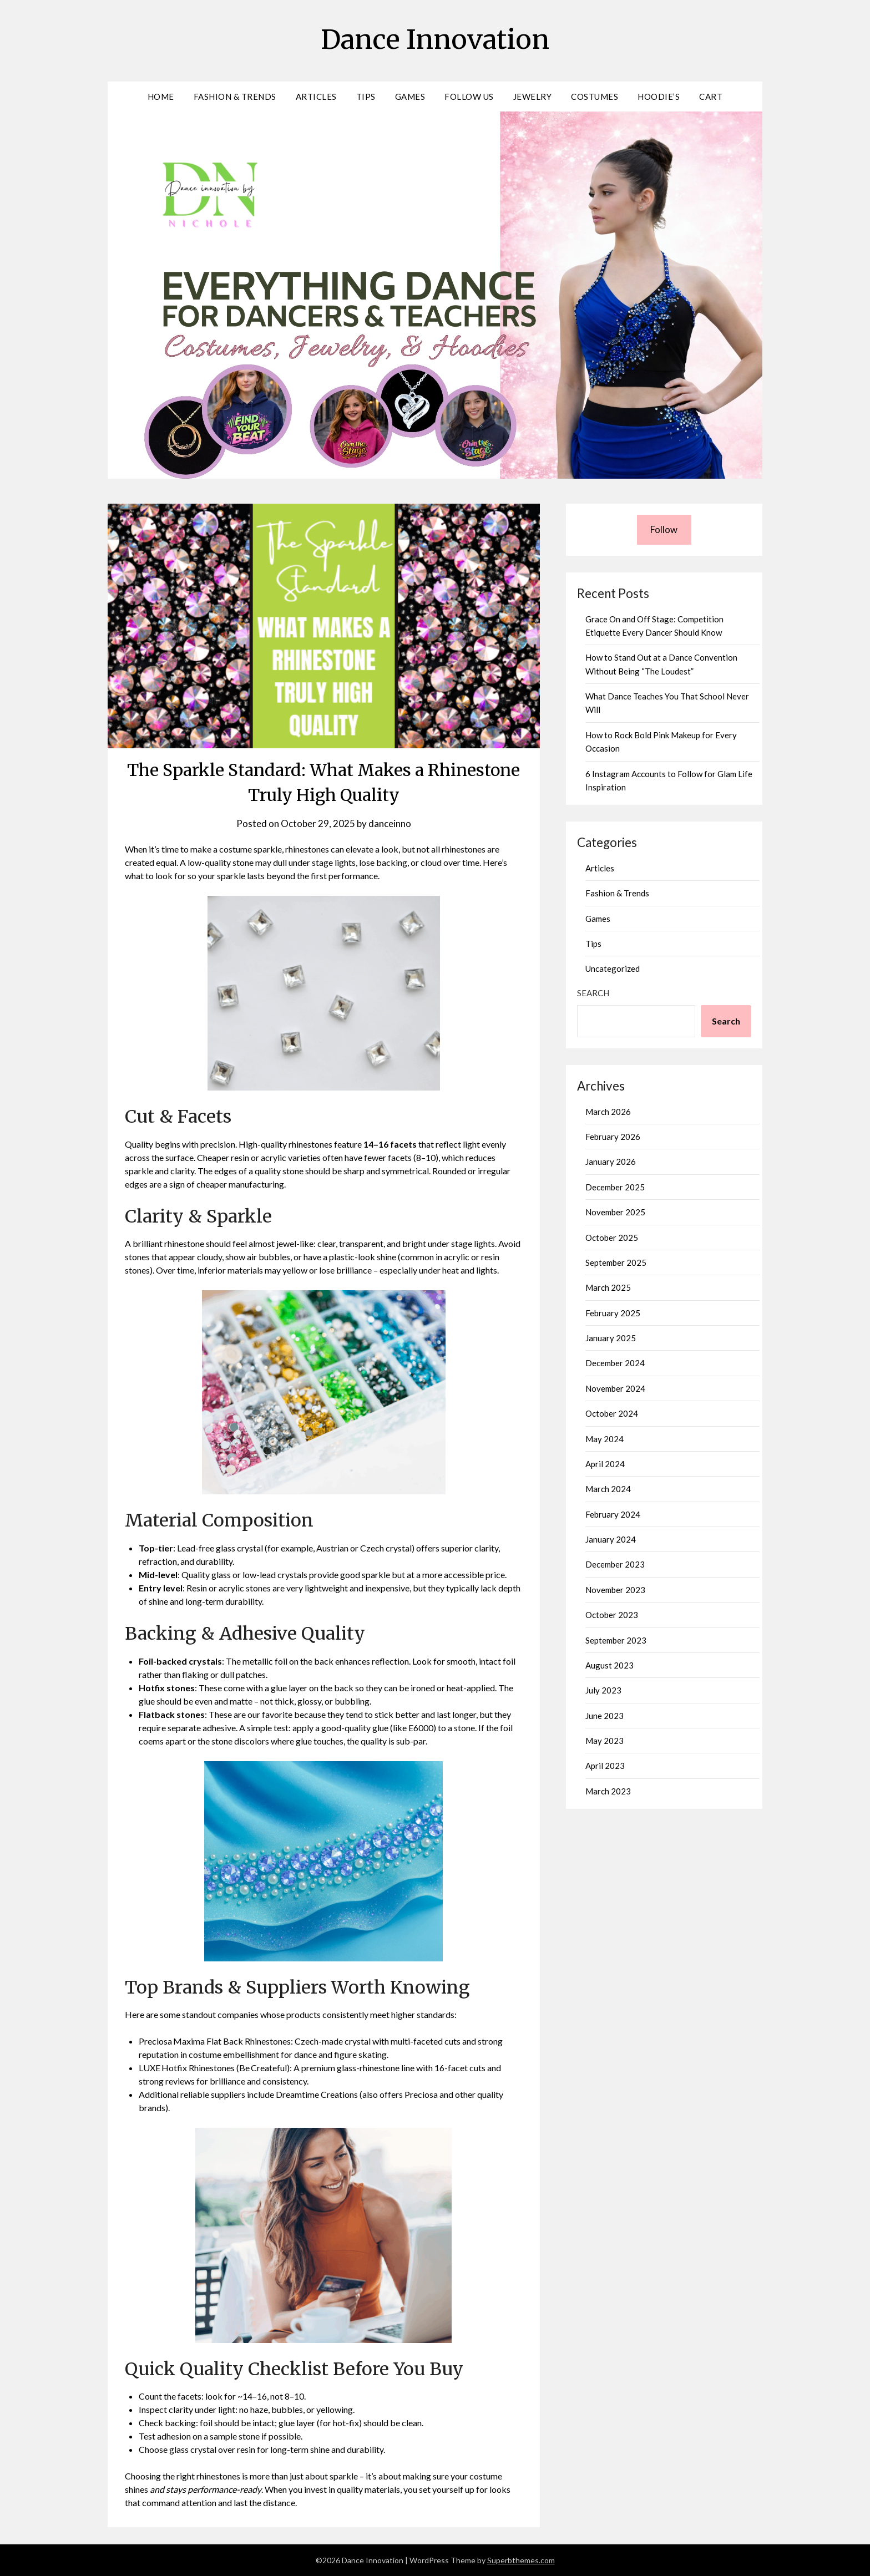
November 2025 (615, 1212)
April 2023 (605, 1766)
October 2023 (611, 1615)
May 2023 (604, 1741)
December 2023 (615, 1564)
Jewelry (532, 97)
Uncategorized (612, 968)
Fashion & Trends (235, 97)
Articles (316, 97)
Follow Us (469, 97)
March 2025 (608, 1287)
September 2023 (615, 1640)
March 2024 (608, 1489)
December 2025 (615, 1187)
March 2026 (608, 1112)
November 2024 (615, 1388)
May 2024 (604, 1439)
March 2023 (608, 1791)
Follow (663, 529)
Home (161, 97)
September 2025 (615, 1262)
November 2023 (615, 1590)
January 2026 (610, 1162)
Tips (366, 97)
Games (410, 97)
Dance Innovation (435, 39)
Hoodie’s (659, 97)
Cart (710, 97)
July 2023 (603, 1690)
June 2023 (604, 1716)
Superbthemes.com (521, 2560)
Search (593, 993)
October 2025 (611, 1238)
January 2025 (610, 1338)
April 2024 (605, 1464)
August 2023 (609, 1665)
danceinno (389, 823)
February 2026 (612, 1137)
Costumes (594, 97)
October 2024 (611, 1413)
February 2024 (612, 1514)
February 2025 (612, 1313)
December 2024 (615, 1363)
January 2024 (610, 1539)
